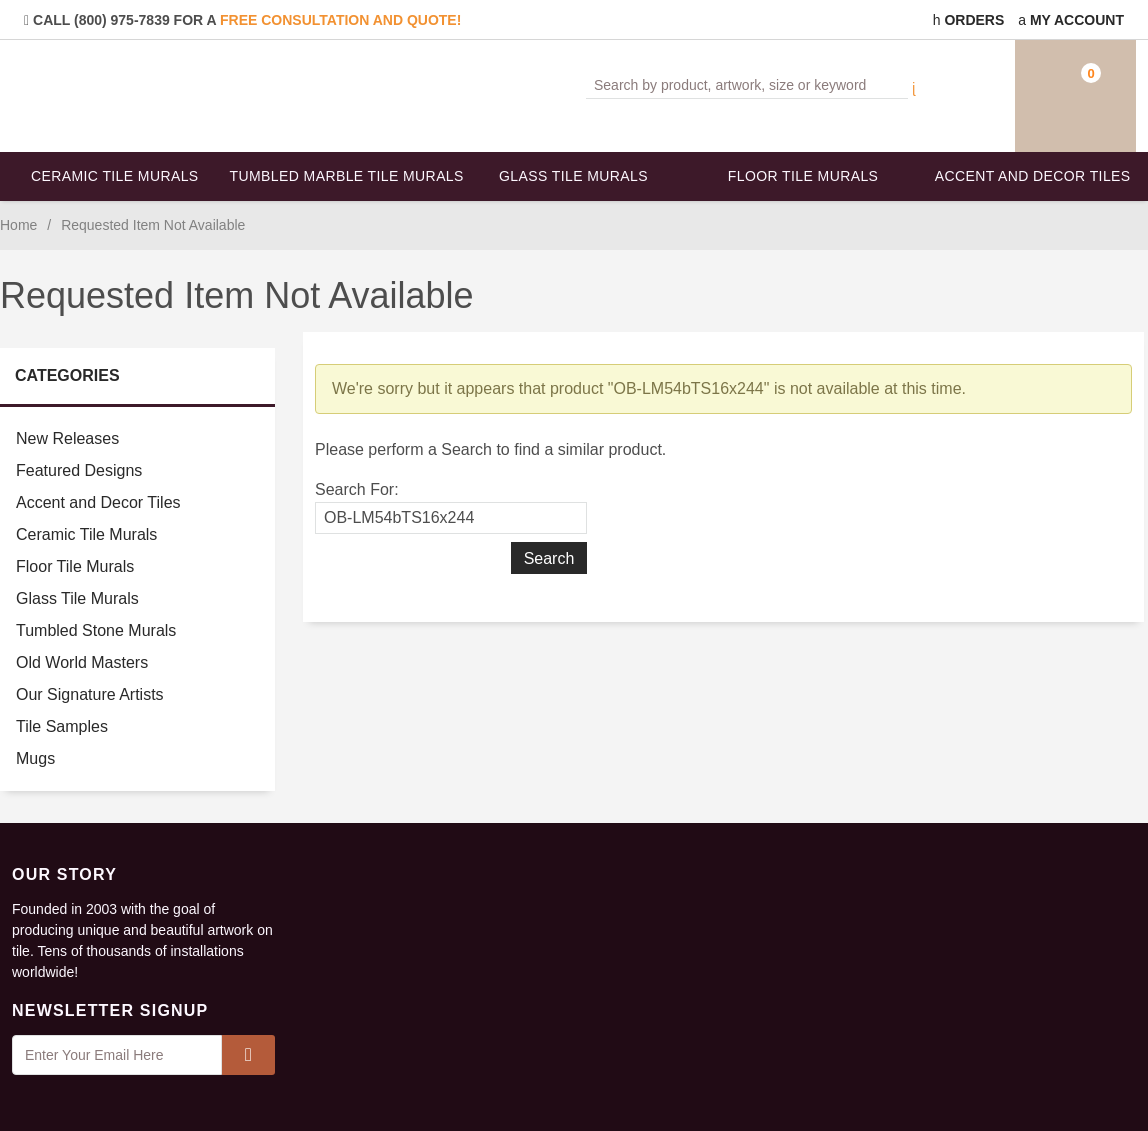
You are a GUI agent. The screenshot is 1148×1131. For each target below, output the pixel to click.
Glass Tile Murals (573, 176)
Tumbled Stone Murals (96, 630)
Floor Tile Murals (803, 176)
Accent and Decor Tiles (1033, 176)
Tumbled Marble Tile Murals (345, 176)
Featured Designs (79, 470)
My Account (1071, 20)
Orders (969, 20)
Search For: (357, 489)
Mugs (35, 758)
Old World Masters (82, 662)
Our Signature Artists (90, 694)
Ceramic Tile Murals (115, 176)
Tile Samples (62, 726)
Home (18, 225)
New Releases (67, 438)
